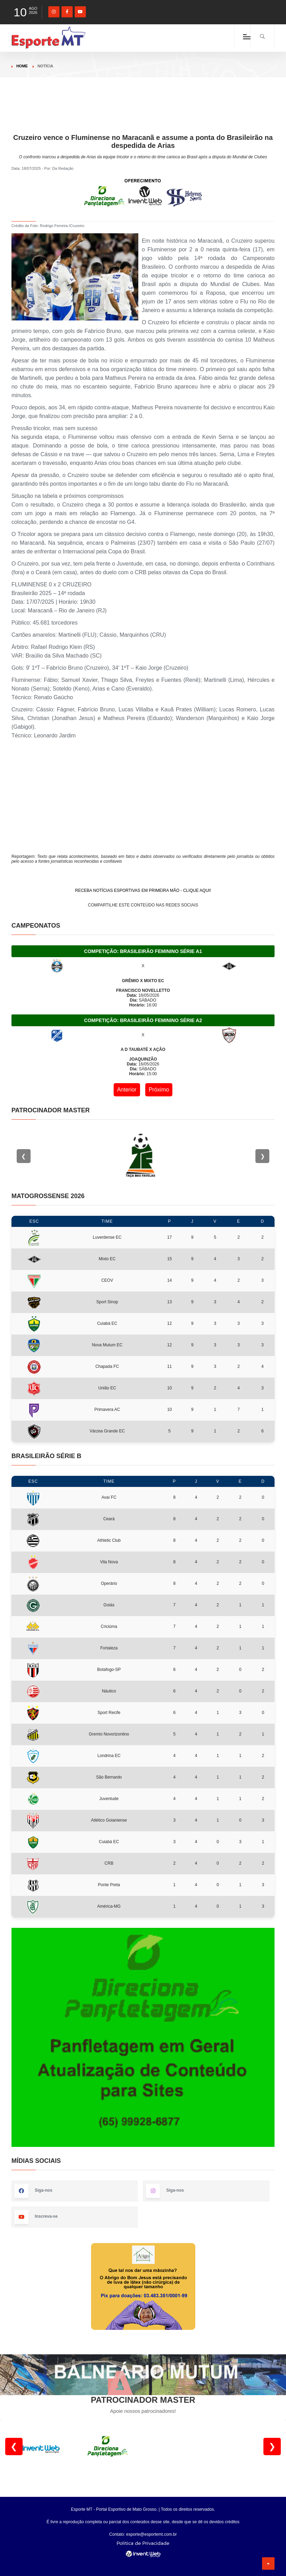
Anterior (127, 1090)
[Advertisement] (143, 117)
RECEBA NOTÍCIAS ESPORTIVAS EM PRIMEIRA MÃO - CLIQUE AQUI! (143, 890)
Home (22, 66)
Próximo (159, 1090)
